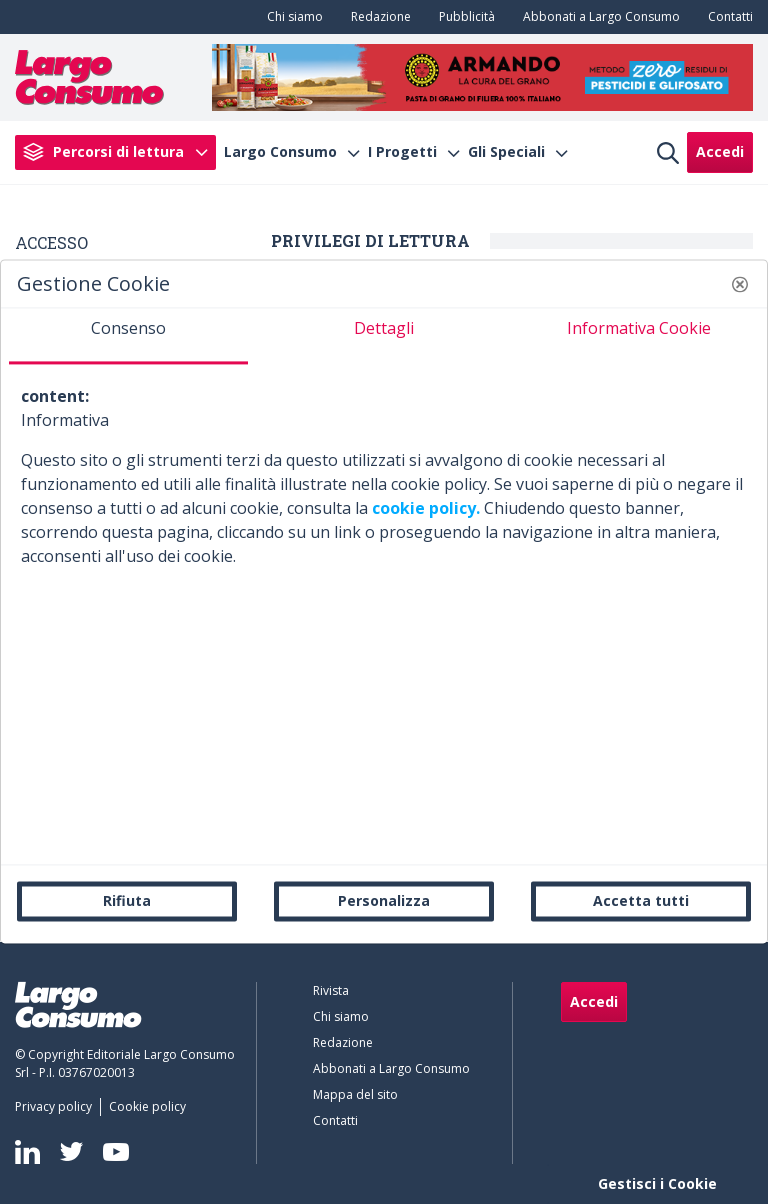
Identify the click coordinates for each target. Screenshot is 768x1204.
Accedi (720, 151)
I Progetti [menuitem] (402, 152)
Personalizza (384, 900)
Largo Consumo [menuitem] (280, 152)
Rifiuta (127, 900)
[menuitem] (291, 17)
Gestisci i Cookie (657, 1183)
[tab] (128, 336)
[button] (740, 284)
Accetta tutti (641, 900)
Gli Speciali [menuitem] (506, 152)
